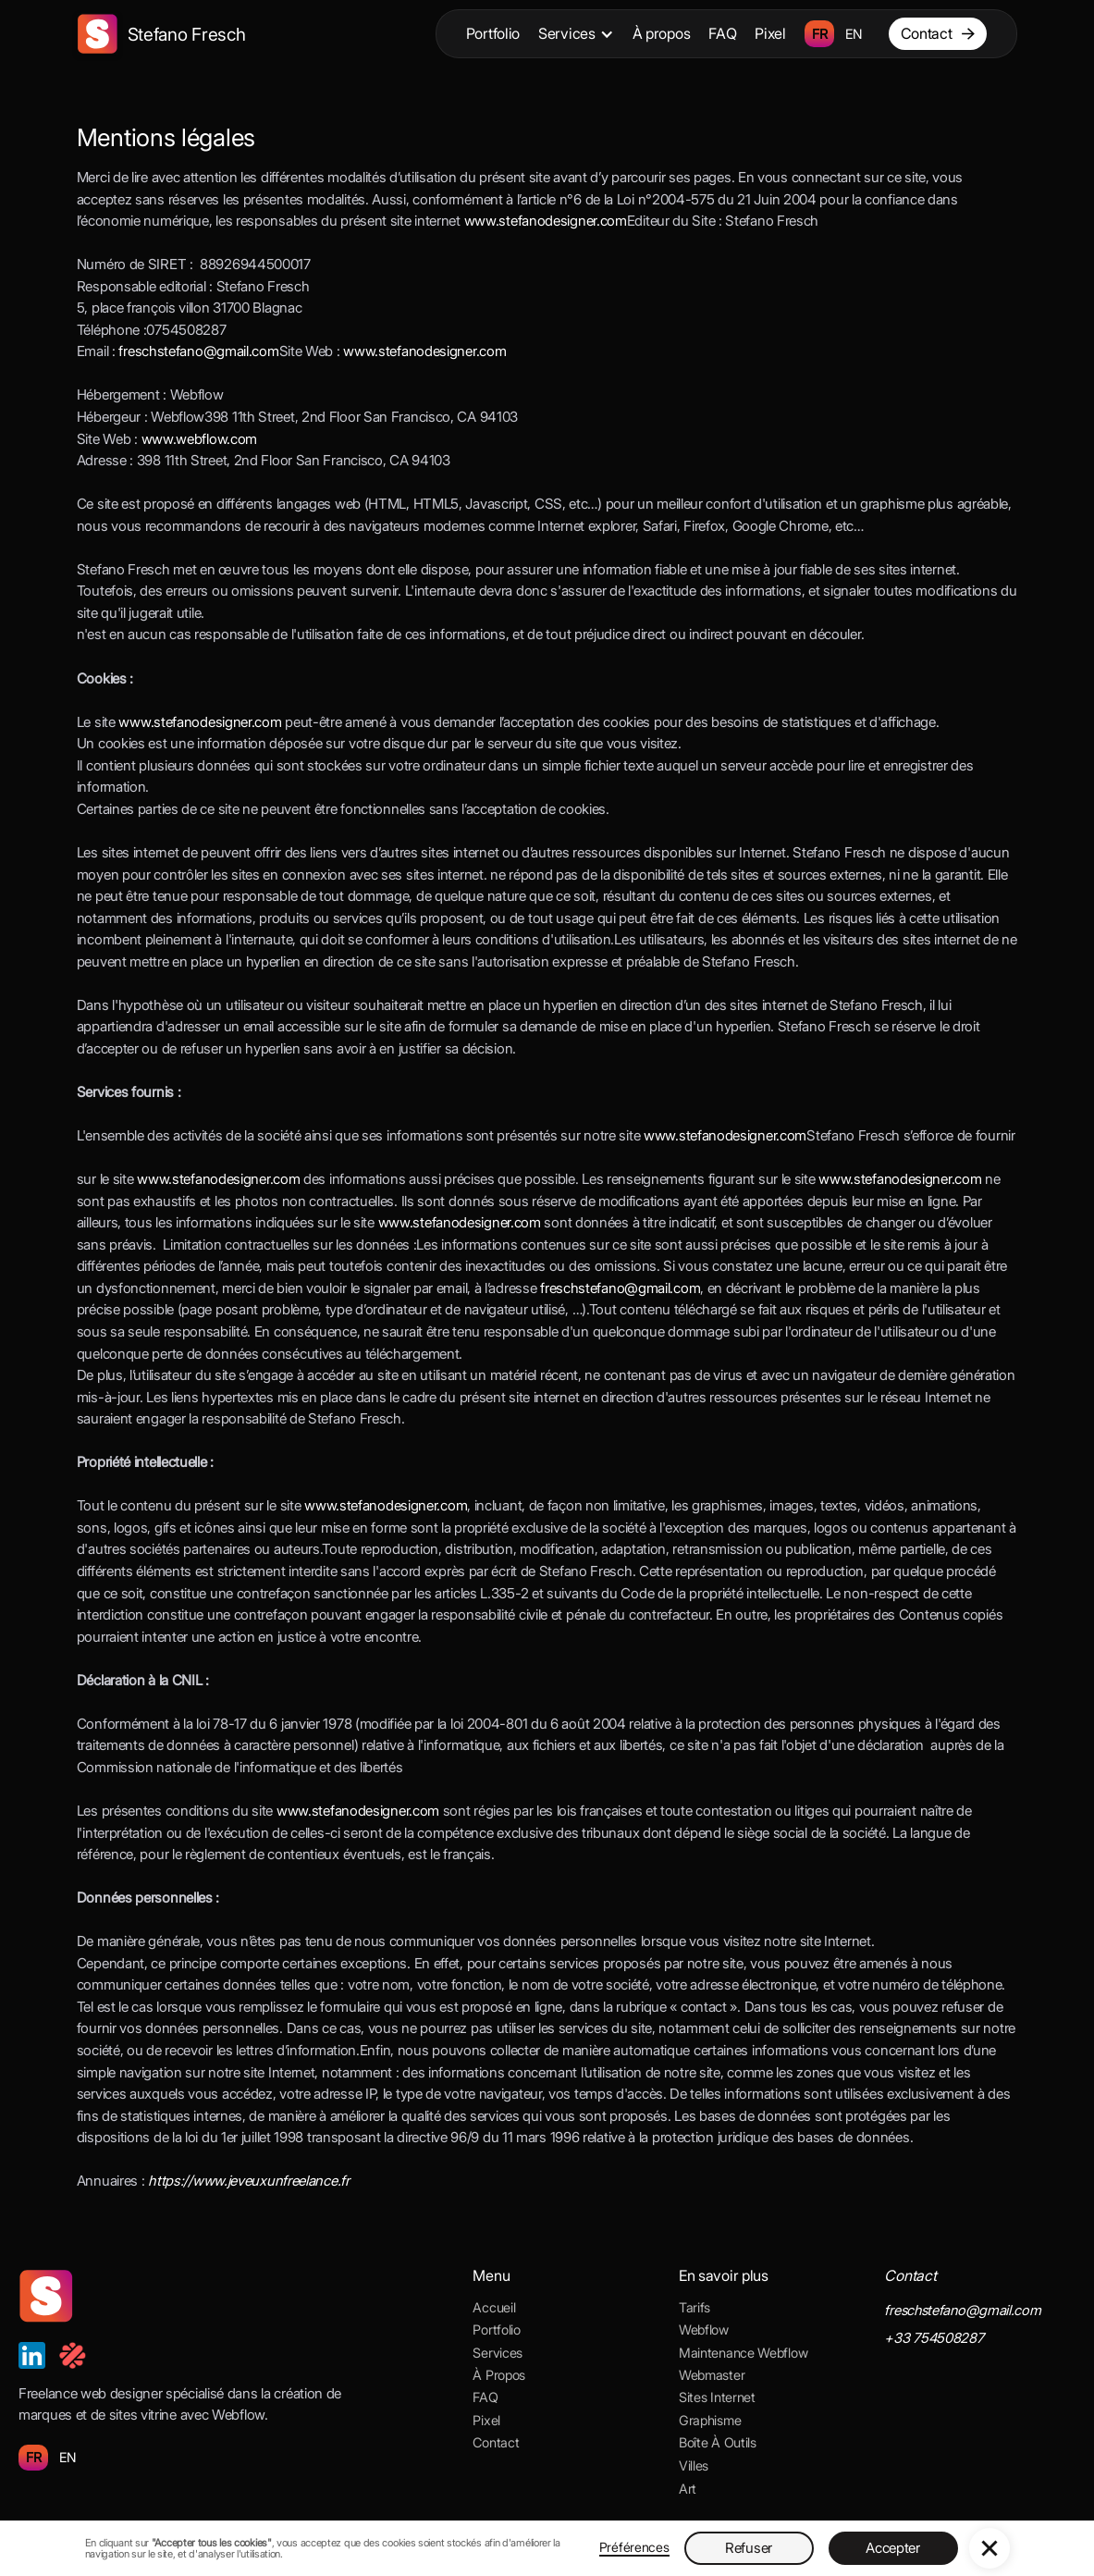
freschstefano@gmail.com (620, 1288)
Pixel (770, 33)
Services (567, 33)
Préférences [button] (634, 2547)
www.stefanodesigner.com (545, 220)
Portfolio (493, 33)
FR (33, 2457)
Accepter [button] (893, 2548)
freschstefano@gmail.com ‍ (198, 351)
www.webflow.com (199, 439)
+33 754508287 (933, 2338)
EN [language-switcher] (853, 34)
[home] (161, 34)
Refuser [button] (748, 2548)
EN (67, 2457)
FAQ (722, 33)
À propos (662, 33)
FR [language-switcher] (819, 34)
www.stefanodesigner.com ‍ (725, 1135)
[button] (576, 33)
